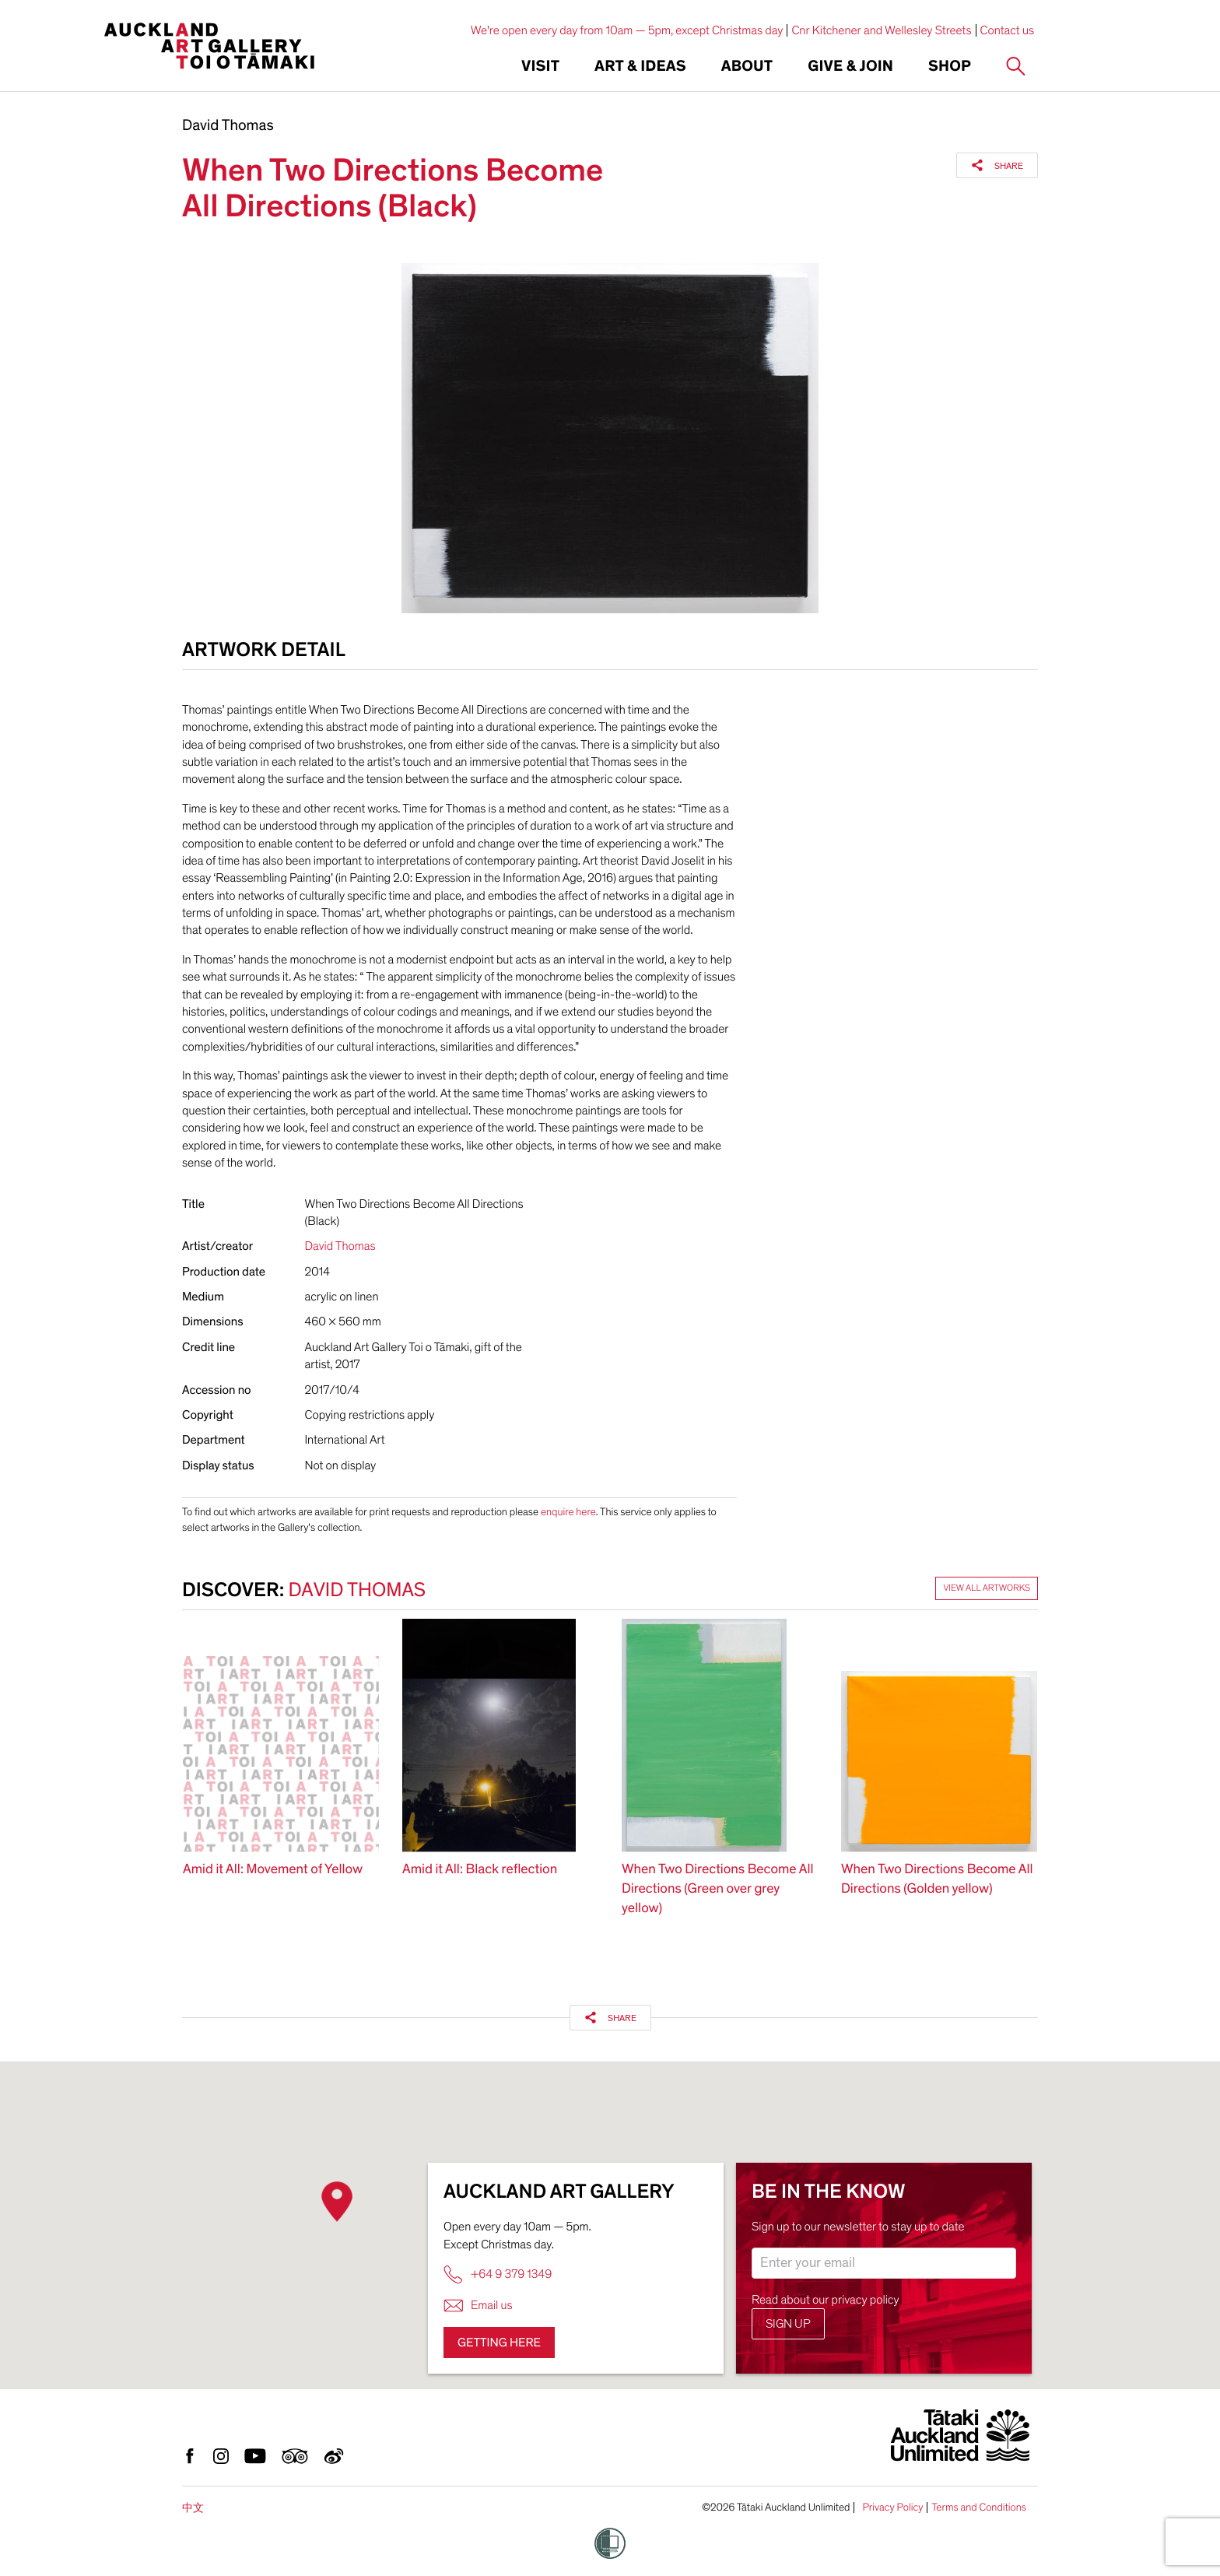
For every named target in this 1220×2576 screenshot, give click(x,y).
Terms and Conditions (978, 2507)
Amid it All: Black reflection (479, 1870)
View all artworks (986, 1588)
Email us (478, 2305)
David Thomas (228, 126)
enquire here (568, 1511)
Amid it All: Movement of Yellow (273, 1870)
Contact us (1007, 30)
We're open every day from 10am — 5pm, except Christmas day (627, 30)
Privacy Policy (892, 2507)
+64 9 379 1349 (497, 2274)
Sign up (788, 2323)
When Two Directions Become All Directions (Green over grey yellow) (718, 1889)
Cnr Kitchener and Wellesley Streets (881, 30)
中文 (193, 2508)
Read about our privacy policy (825, 2299)
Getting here (499, 2342)
